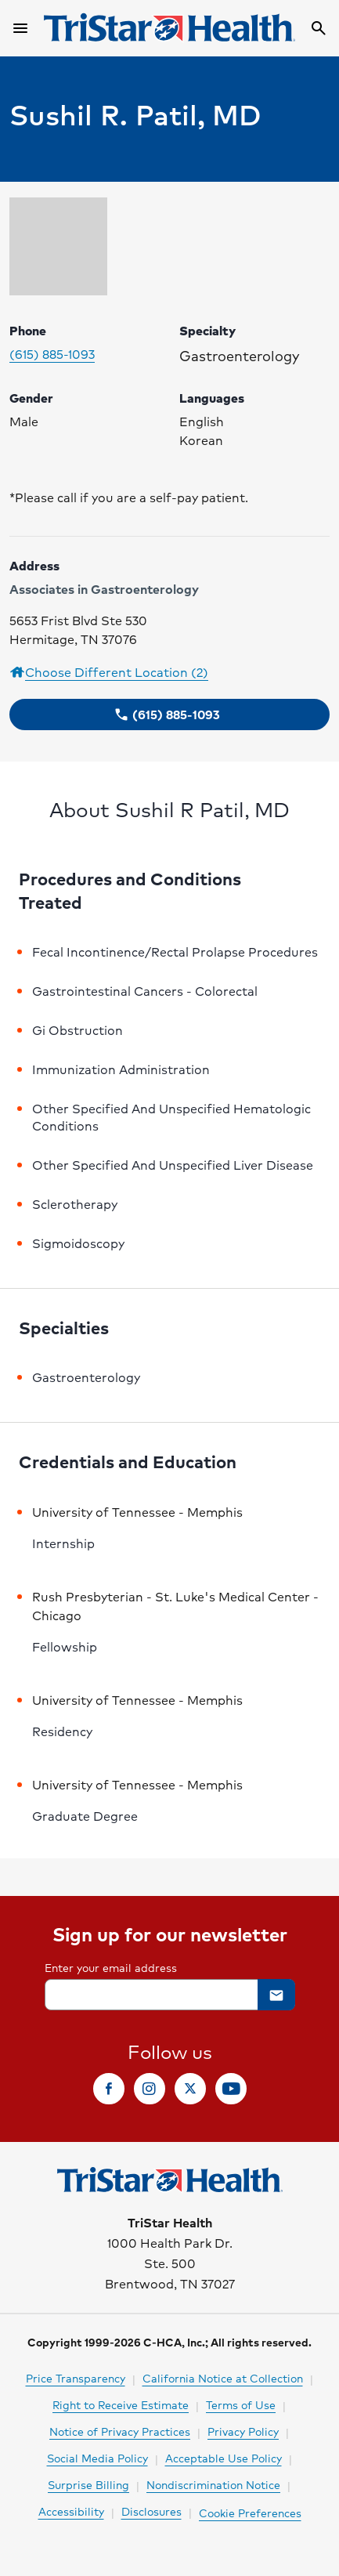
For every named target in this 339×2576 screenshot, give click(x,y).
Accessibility (71, 2511)
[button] (169, 714)
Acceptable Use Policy (223, 2457)
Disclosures (151, 2511)
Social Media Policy (97, 2457)
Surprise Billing (88, 2484)
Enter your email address (111, 1967)
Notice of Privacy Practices (119, 2431)
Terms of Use (241, 2404)
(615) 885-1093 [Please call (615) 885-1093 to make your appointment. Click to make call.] (52, 354)
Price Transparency (75, 2377)
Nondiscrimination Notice (213, 2484)
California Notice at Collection (222, 2377)
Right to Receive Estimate (120, 2404)
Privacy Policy (243, 2431)
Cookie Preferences (250, 2512)
